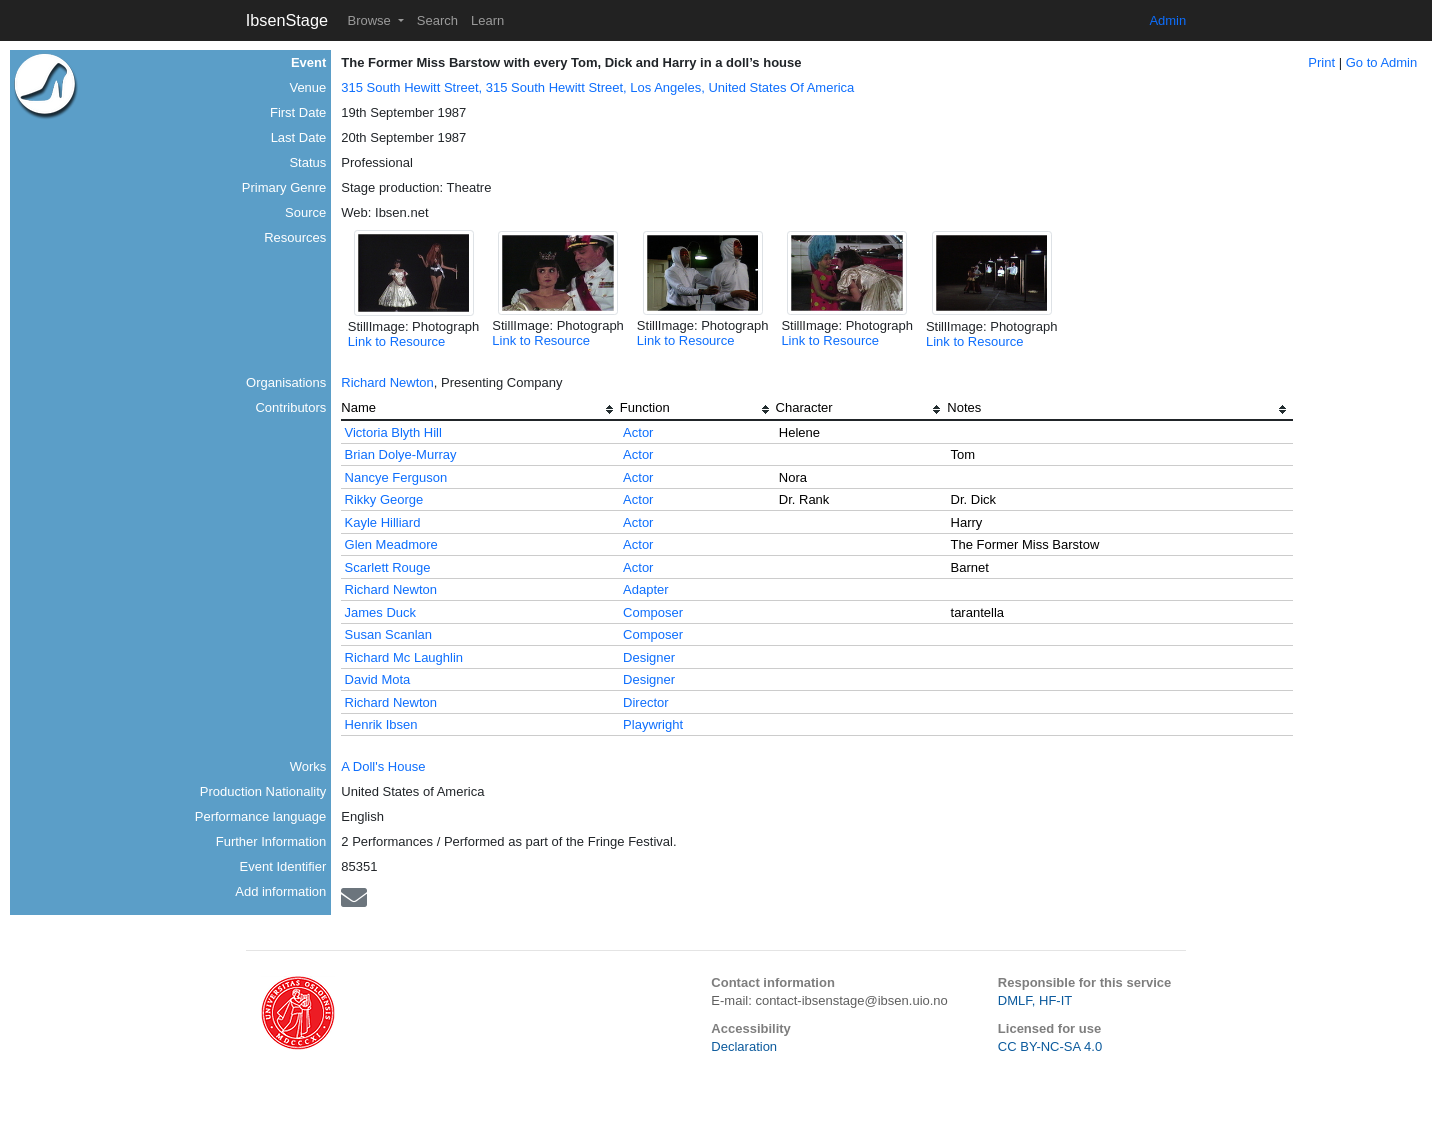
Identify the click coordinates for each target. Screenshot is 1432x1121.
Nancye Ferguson (396, 477)
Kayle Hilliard (383, 522)
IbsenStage (287, 20)
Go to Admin (1382, 62)
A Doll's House (383, 766)
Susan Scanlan (388, 634)
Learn (487, 20)
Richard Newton (387, 382)
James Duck (381, 612)
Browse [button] (370, 20)
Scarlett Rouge (388, 567)
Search (437, 20)
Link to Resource (397, 341)
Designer (649, 657)
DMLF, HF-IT (1035, 1000)
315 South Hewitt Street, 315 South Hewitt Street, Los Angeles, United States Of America (597, 87)
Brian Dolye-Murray (401, 454)
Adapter (646, 589)
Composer (653, 612)
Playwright (653, 724)
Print (1321, 62)
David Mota (378, 679)
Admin (1167, 20)
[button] (414, 273)
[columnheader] (480, 410)
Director (646, 702)
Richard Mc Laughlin (404, 657)
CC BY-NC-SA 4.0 (1050, 1046)
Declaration (744, 1046)
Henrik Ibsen (381, 724)
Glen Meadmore (391, 544)
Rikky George (384, 499)
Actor (638, 432)
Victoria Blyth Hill (393, 432)
